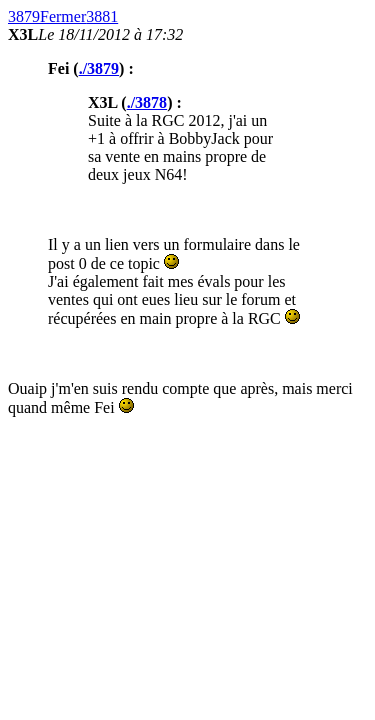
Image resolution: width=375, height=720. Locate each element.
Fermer (63, 16)
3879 (24, 16)
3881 (102, 16)
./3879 (99, 68)
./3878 (147, 102)
